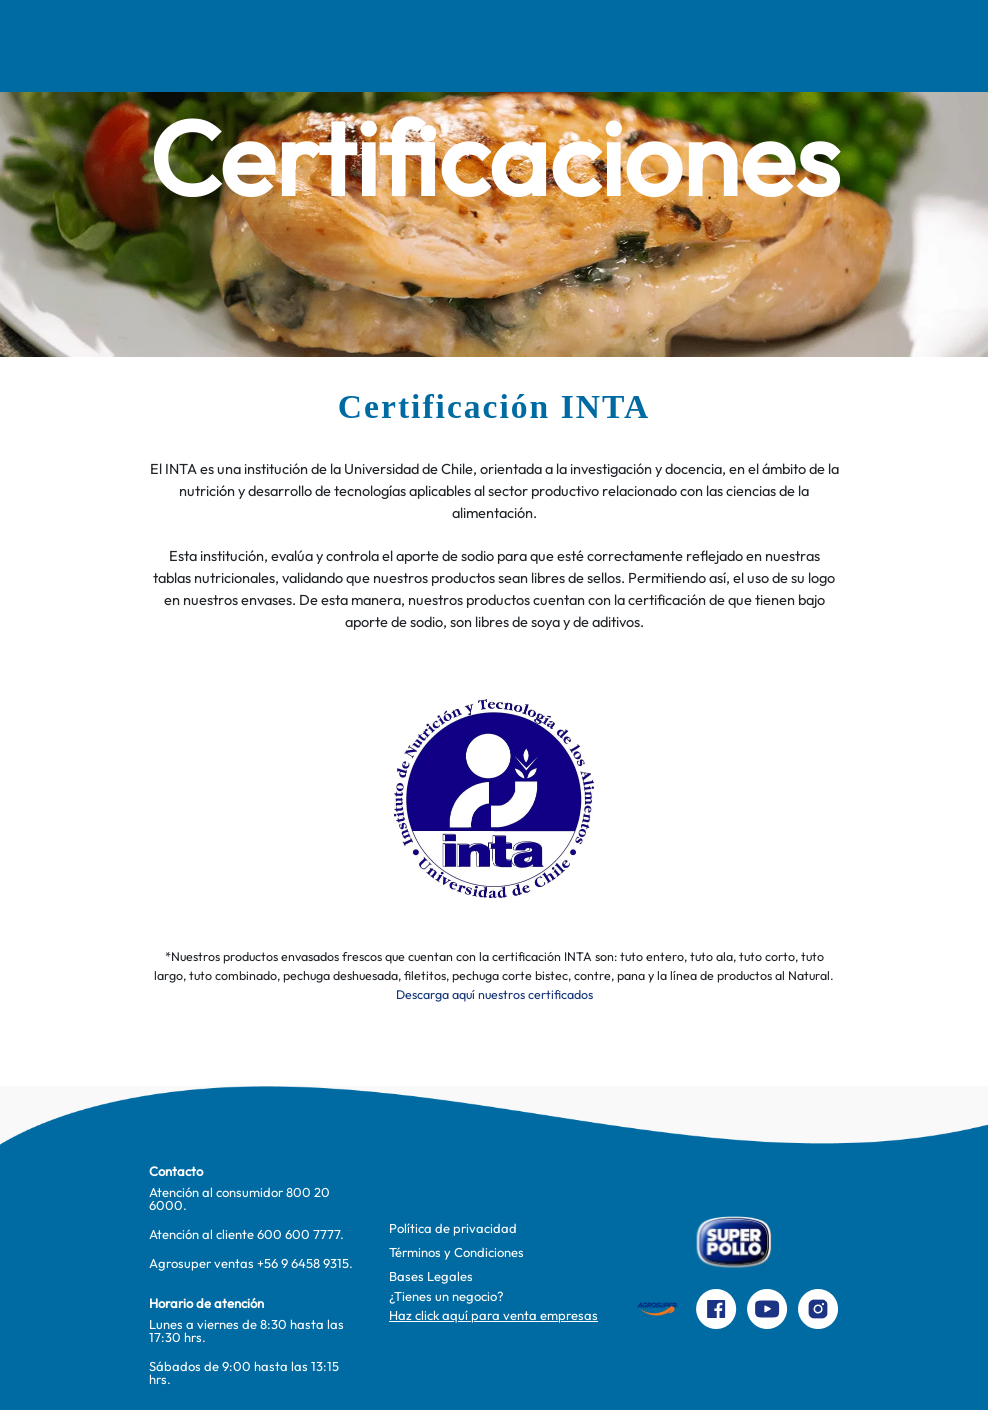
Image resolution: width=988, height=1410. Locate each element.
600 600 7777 (298, 1234)
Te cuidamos (528, 46)
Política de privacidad (453, 1228)
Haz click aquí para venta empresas (493, 1315)
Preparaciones (873, 46)
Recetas (247, 46)
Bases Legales (431, 1276)
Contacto (747, 46)
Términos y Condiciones (456, 1252)
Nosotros (146, 46)
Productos (638, 46)
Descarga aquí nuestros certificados (494, 994)
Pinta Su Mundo (430, 46)
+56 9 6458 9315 (303, 1263)
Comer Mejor (341, 46)
